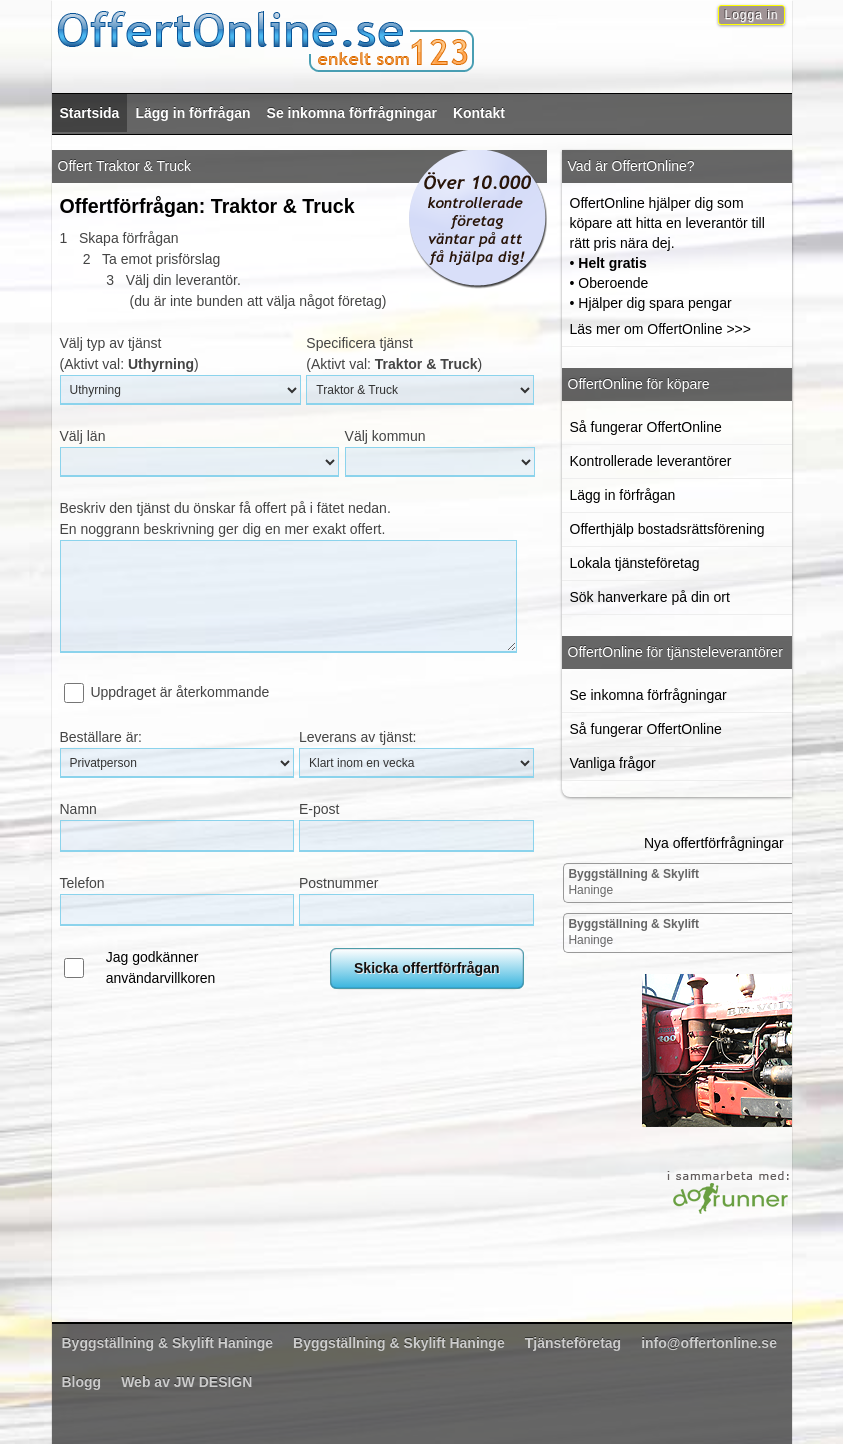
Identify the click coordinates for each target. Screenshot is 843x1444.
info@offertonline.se (709, 1343)
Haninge (633, 882)
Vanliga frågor (613, 763)
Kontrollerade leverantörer (651, 461)
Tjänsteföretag (573, 1343)
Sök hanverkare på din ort (650, 597)
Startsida (90, 113)
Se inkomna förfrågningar (352, 113)
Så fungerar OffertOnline (646, 427)
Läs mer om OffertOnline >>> (660, 329)
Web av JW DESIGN (186, 1382)
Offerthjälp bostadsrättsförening (667, 529)
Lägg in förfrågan (192, 113)
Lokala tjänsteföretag (635, 563)
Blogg (82, 1382)
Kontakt (479, 113)
